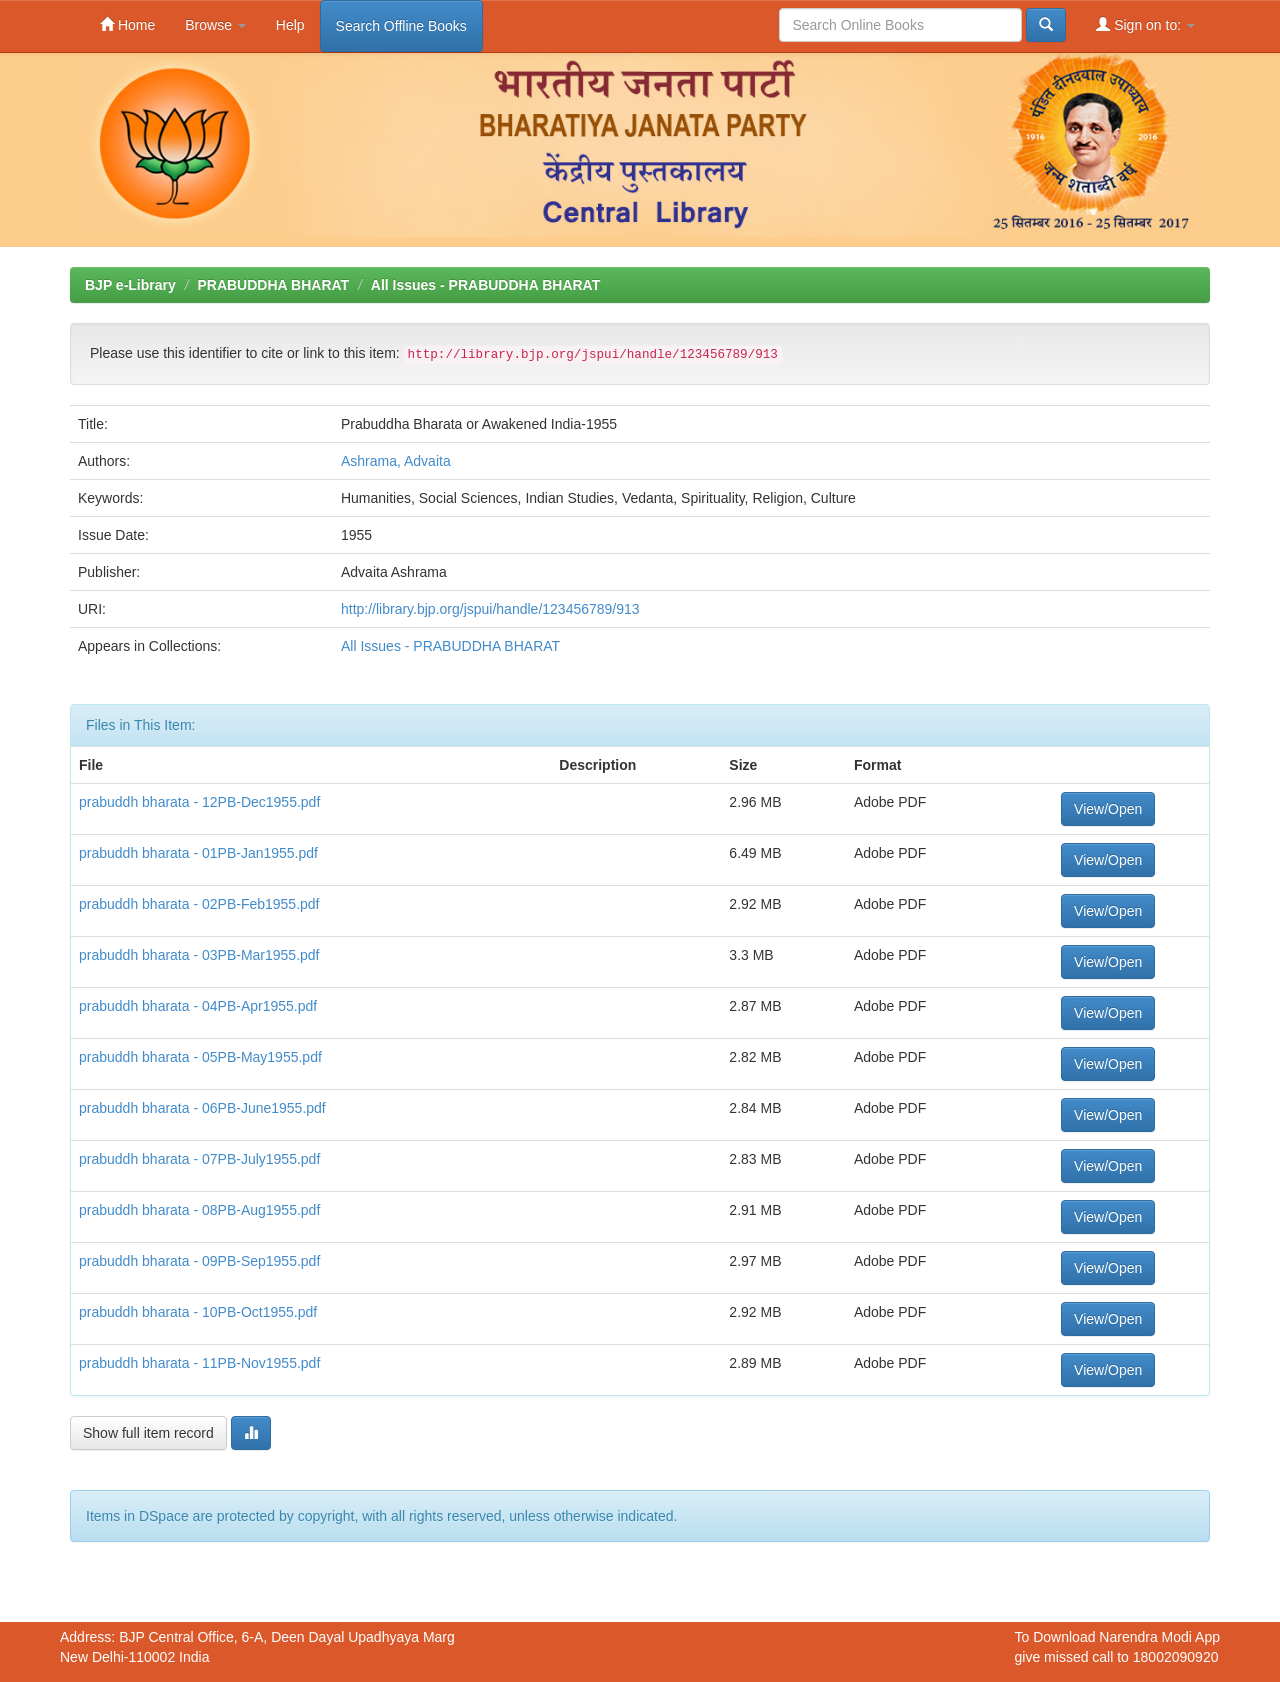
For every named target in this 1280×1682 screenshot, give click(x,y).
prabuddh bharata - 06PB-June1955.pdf (202, 1108)
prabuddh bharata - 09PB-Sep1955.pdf (199, 1261)
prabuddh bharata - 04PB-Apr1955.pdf (198, 1006)
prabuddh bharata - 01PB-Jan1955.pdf (198, 853)
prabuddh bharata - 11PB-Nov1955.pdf (199, 1363)
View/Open (1108, 809)
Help (290, 25)
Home (127, 24)
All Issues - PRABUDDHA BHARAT (485, 285)
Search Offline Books (401, 26)
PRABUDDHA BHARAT (273, 285)
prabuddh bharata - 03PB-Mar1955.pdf (199, 955)
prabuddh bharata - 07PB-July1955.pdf (199, 1159)
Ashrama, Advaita (396, 461)
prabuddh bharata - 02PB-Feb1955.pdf (199, 904)
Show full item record (148, 1433)
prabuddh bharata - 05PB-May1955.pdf (200, 1057)
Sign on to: (1145, 24)
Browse (215, 25)
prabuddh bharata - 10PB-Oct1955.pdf (198, 1312)
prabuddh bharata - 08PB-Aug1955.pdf (199, 1210)
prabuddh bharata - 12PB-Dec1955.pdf (199, 802)
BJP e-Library (130, 285)
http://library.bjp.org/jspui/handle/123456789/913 (490, 609)
